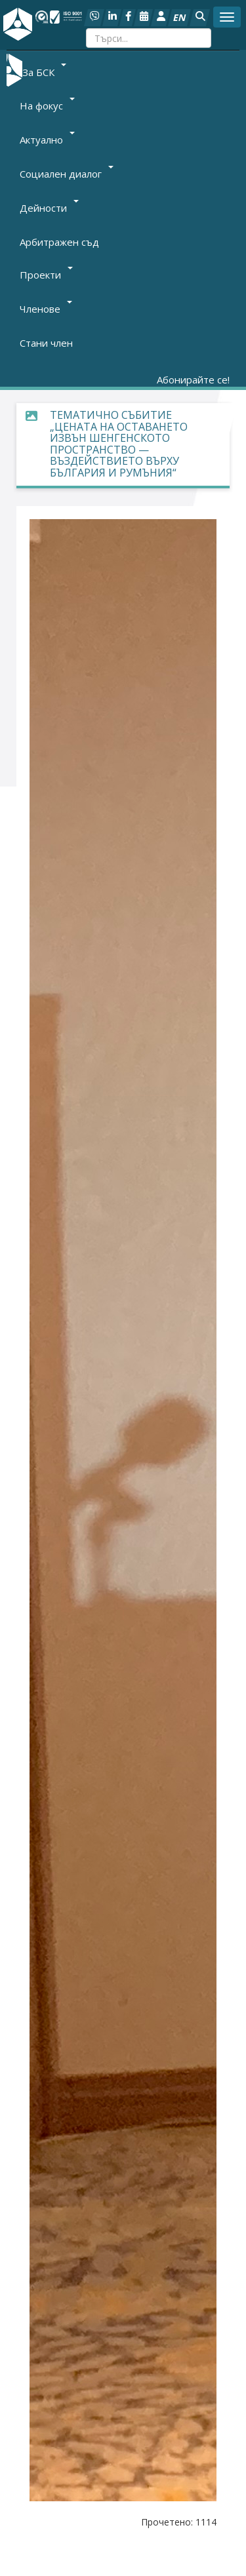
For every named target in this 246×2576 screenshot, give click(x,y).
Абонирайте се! (193, 379)
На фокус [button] (47, 105)
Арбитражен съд (59, 241)
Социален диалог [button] (66, 174)
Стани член (46, 342)
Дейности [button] (49, 208)
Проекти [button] (46, 275)
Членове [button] (46, 309)
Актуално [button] (47, 139)
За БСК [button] (44, 71)
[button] (200, 17)
